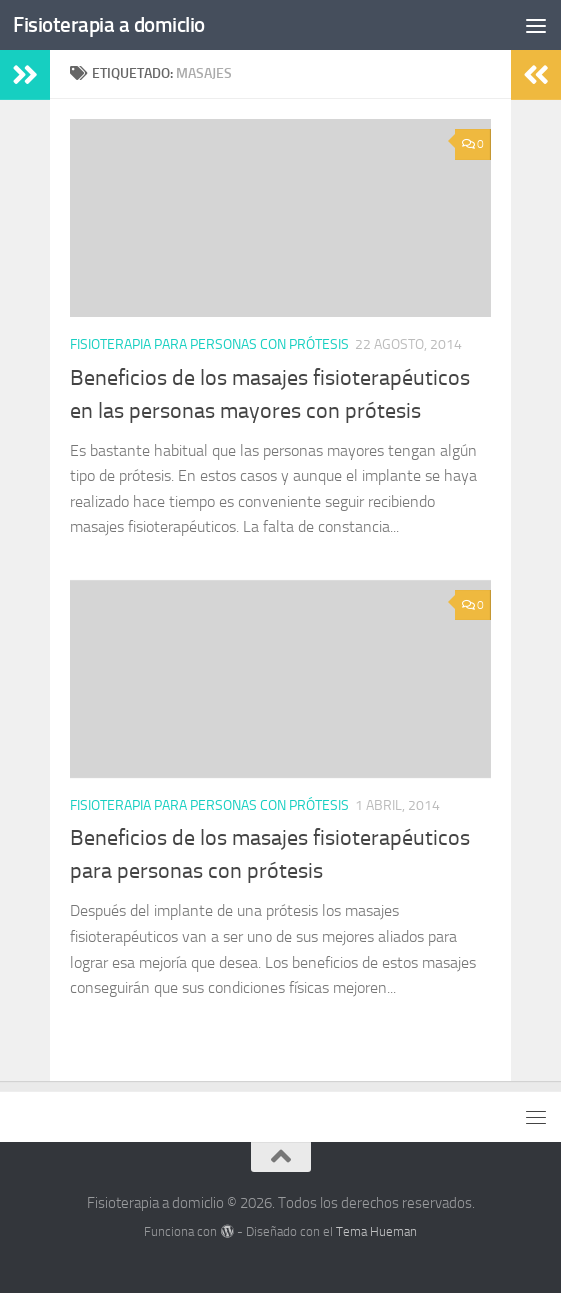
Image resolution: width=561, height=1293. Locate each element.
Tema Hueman (376, 1231)
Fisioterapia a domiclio (109, 24)
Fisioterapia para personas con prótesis (209, 344)
